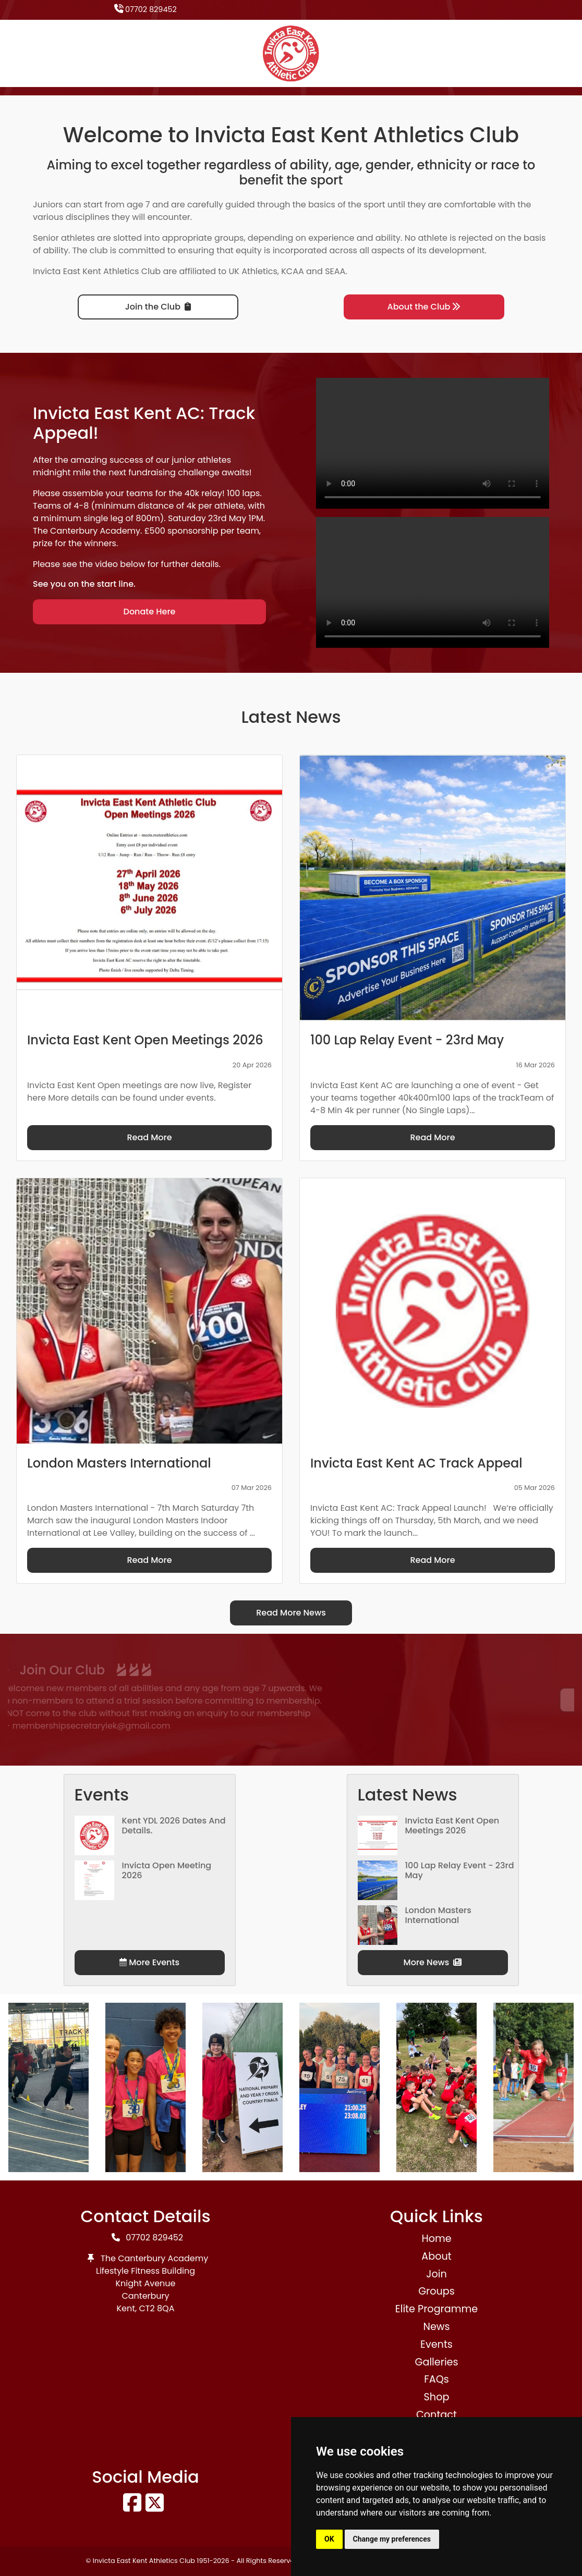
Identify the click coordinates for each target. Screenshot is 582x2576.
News (436, 2327)
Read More (149, 1137)
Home (436, 2239)
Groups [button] (436, 2291)
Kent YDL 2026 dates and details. (174, 1826)
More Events (149, 1962)
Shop (437, 2397)
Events (436, 2344)
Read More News (291, 1613)
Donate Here (150, 612)
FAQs (436, 2379)
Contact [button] (436, 2415)
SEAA (335, 271)
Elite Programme (436, 2309)
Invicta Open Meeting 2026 (167, 1870)
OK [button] (329, 2539)
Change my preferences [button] (392, 2539)
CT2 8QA (157, 2308)
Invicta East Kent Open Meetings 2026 (452, 1826)
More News (433, 1962)
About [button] (436, 2256)
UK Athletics (253, 271)
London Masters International (438, 1915)
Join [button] (436, 2274)
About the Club (424, 307)
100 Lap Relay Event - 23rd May (459, 1870)
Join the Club (158, 307)
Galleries (436, 2362)
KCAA (292, 271)
